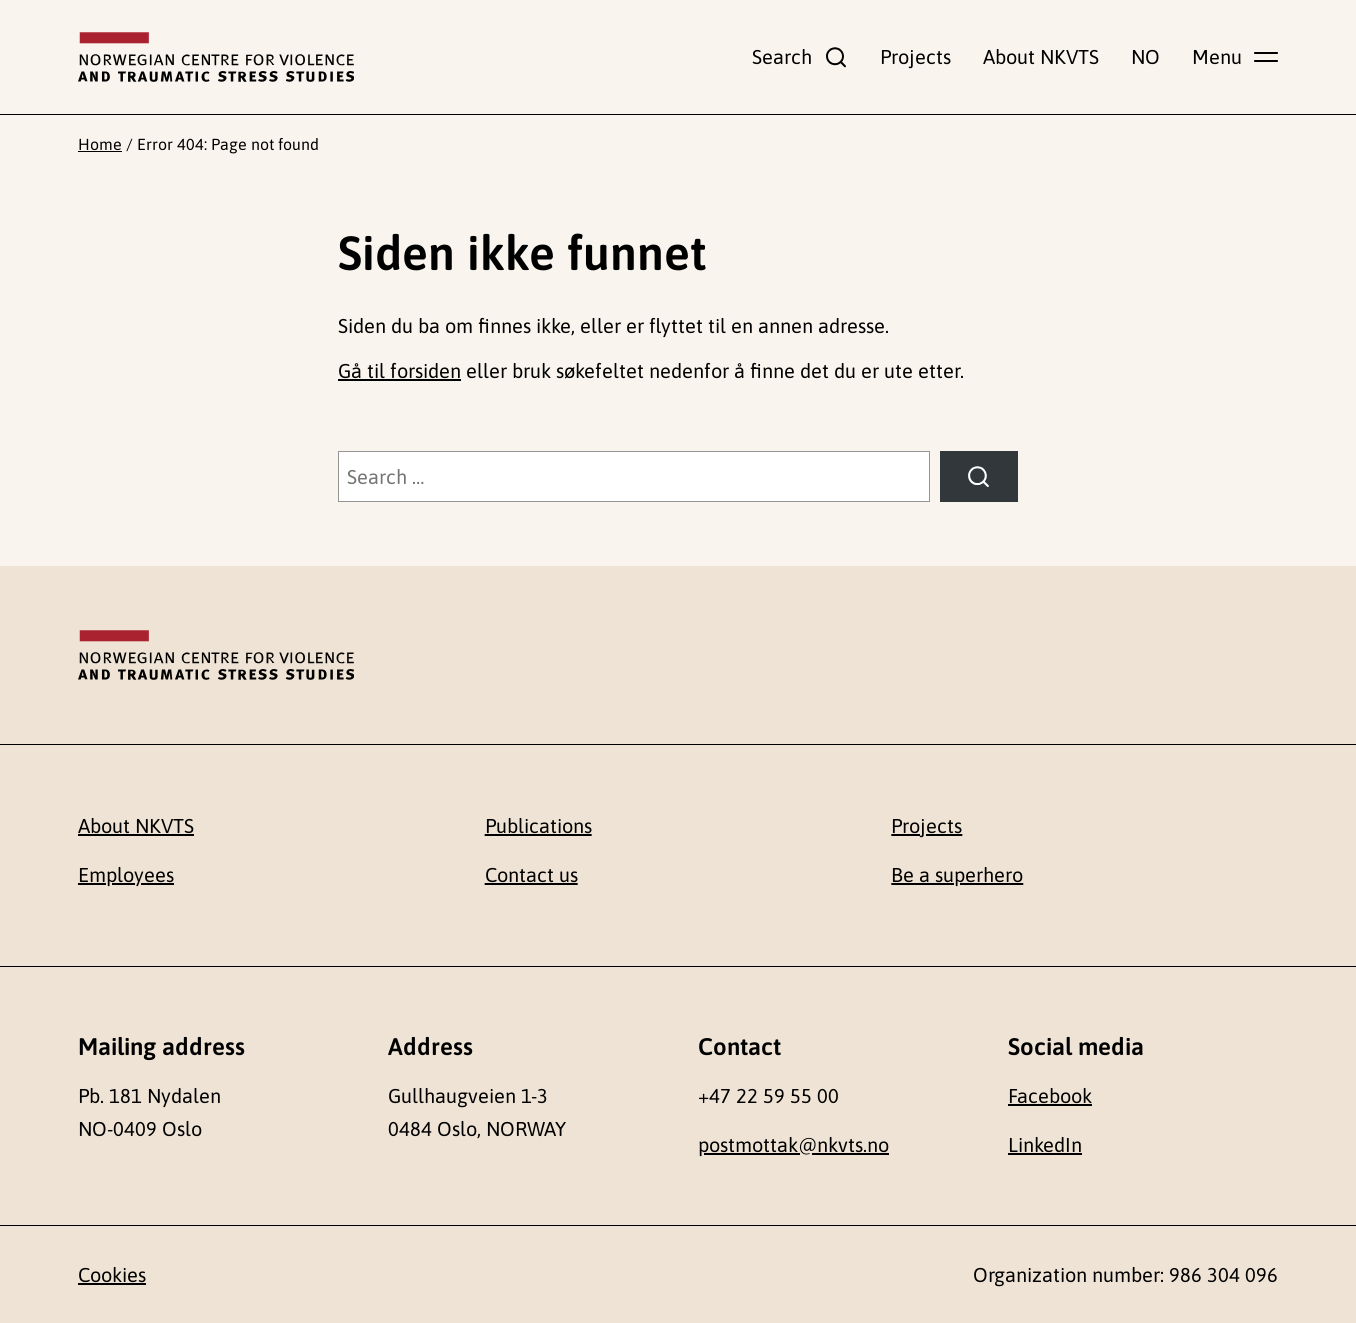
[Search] (979, 477)
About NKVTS (1041, 56)
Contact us (531, 874)
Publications (538, 825)
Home (100, 144)
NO (1145, 56)
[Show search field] (800, 56)
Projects (915, 56)
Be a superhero (957, 874)
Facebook (1050, 1095)
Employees (126, 874)
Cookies (112, 1274)
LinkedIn (1045, 1144)
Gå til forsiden (399, 370)
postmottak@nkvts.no (793, 1144)
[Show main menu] (1235, 56)
